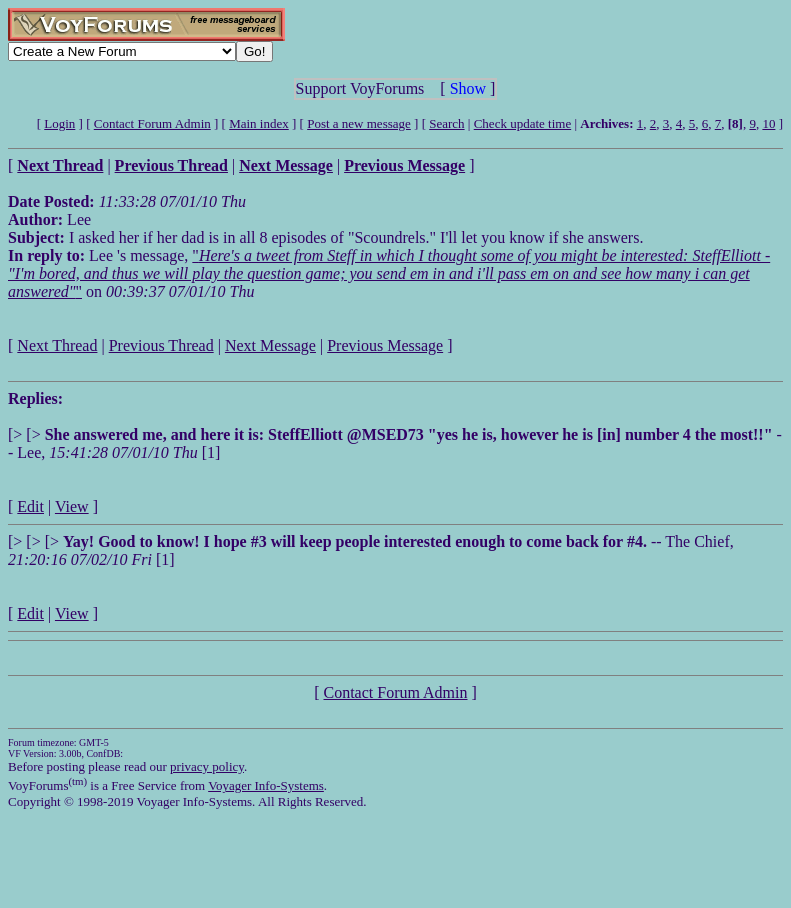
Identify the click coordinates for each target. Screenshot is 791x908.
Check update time (522, 123)
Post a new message (359, 123)
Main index (259, 123)
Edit (30, 506)
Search (446, 123)
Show (468, 88)
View (72, 506)
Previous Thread (161, 345)
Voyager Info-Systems (266, 785)
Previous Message (385, 345)
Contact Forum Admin (152, 123)
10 (768, 123)
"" (389, 273)
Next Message (270, 345)
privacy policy (207, 766)
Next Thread (57, 345)
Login (59, 123)
